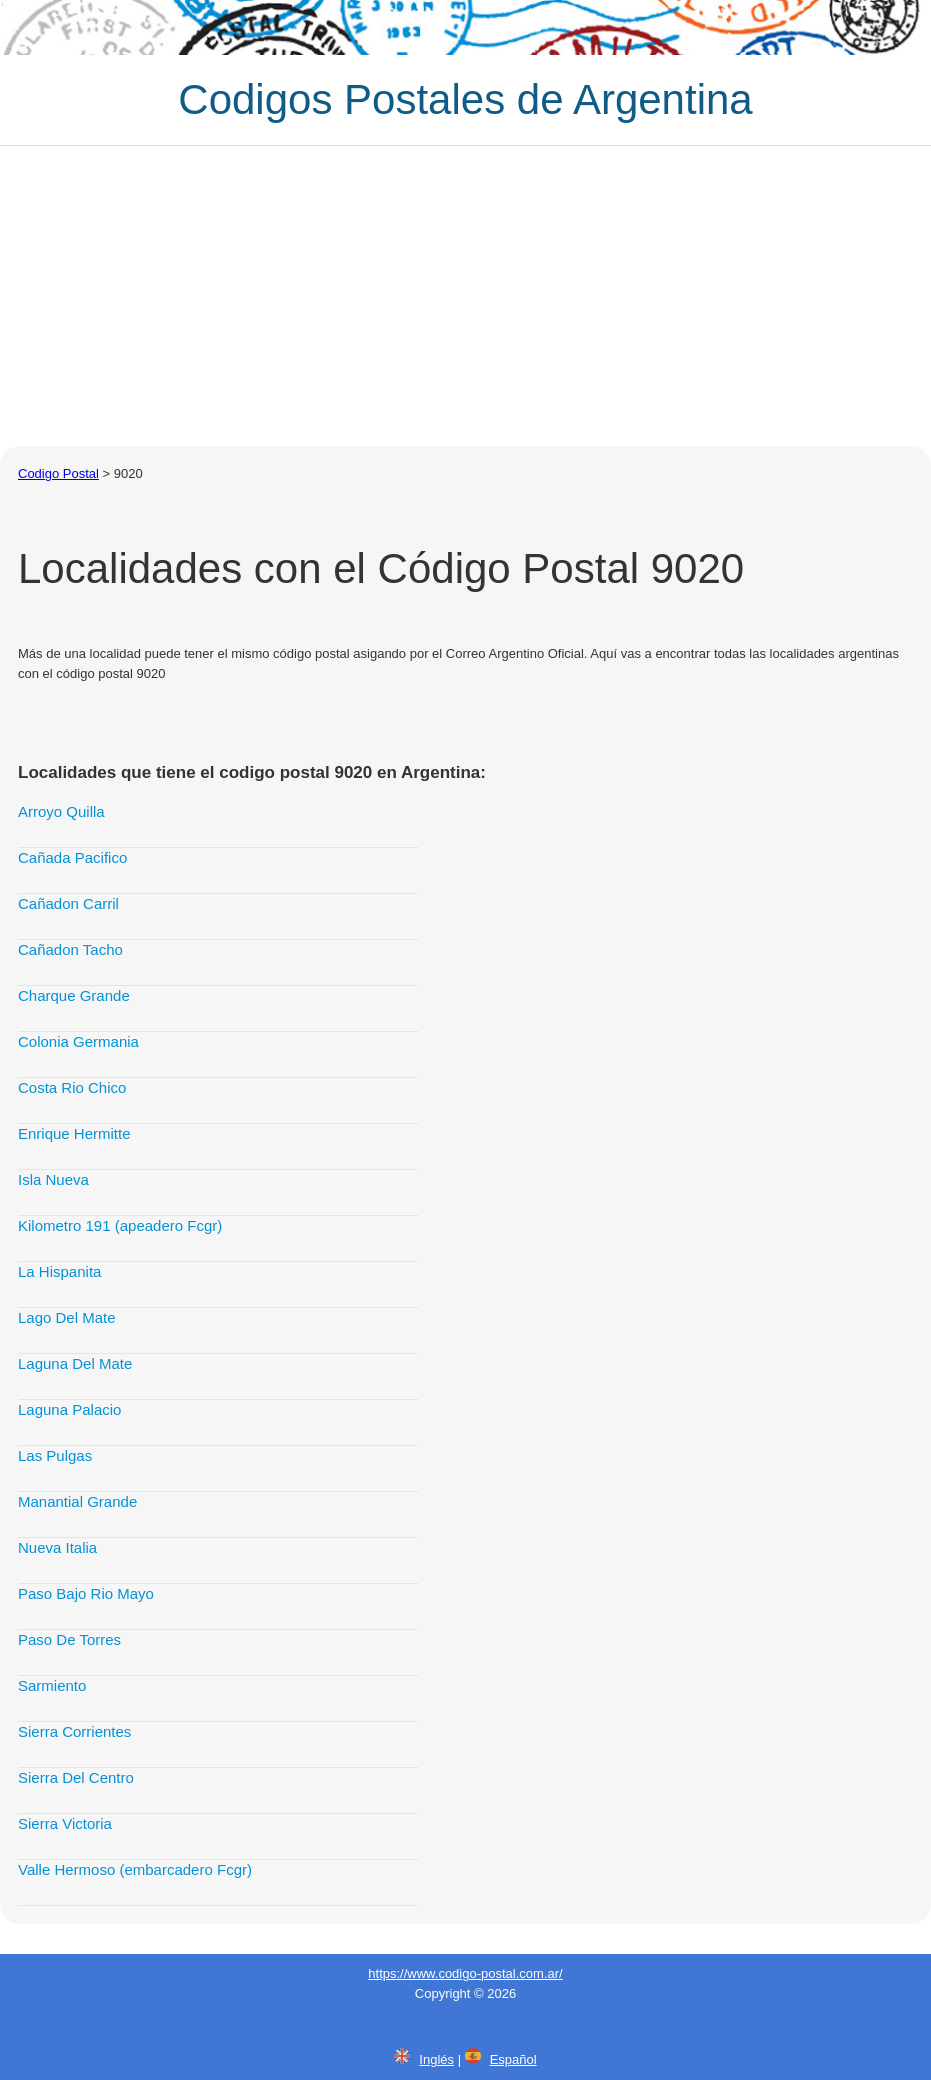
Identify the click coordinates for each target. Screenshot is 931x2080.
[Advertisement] (465, 296)
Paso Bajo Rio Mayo (86, 1593)
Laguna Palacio (69, 1409)
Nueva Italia (57, 1547)
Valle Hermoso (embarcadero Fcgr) (135, 1869)
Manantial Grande (77, 1501)
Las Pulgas (55, 1455)
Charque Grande (74, 995)
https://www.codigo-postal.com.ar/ (465, 1973)
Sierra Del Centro (76, 1777)
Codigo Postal (58, 473)
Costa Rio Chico (72, 1087)
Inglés (436, 2059)
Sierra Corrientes (74, 1731)
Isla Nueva (53, 1179)
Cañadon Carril (68, 903)
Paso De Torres (69, 1639)
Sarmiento (52, 1685)
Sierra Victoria (65, 1823)
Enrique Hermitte (74, 1133)
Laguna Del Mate (75, 1363)
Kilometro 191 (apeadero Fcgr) (120, 1225)
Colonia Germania (78, 1041)
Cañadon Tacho (70, 949)
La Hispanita (59, 1271)
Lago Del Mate (67, 1317)
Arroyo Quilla (61, 811)
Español (513, 2059)
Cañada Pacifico (72, 857)
